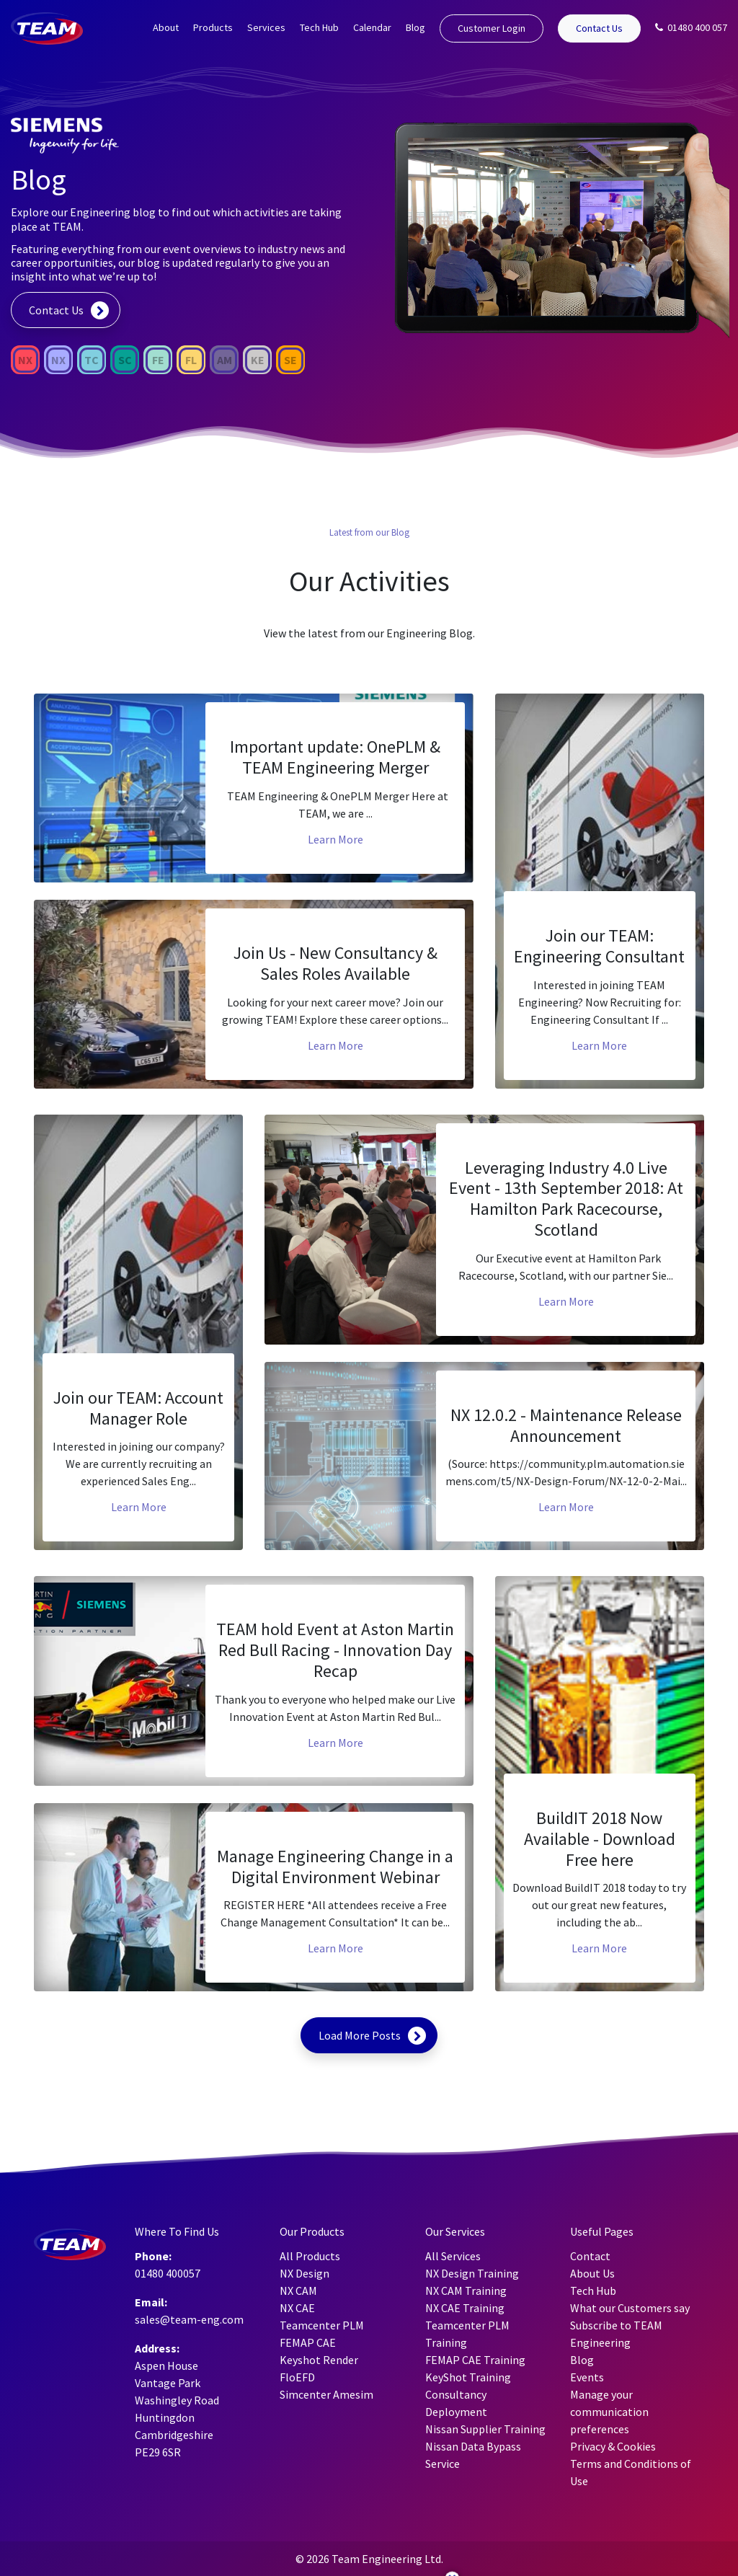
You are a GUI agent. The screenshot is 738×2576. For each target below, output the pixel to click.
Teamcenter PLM (322, 2325)
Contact (590, 2256)
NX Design (304, 2273)
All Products (310, 2256)
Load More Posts (360, 2035)
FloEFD (297, 2377)
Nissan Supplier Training (485, 2429)
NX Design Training (472, 2273)
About (166, 27)
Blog (415, 27)
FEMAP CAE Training (475, 2360)
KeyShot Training (468, 2377)
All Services (453, 2256)
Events (587, 2377)
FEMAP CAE (308, 2342)
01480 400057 (167, 2273)
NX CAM (298, 2290)
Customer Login (491, 28)
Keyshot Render (319, 2360)
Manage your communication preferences (609, 2411)
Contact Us (599, 28)
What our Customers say (630, 2308)
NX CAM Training (466, 2290)
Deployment (456, 2411)
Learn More (335, 839)
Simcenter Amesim (326, 2394)
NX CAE (297, 2308)
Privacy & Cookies (613, 2446)
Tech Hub (319, 27)
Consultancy (455, 2394)
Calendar (372, 27)
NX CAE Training (464, 2308)
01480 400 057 (691, 27)
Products (213, 27)
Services (266, 27)
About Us (592, 2273)
